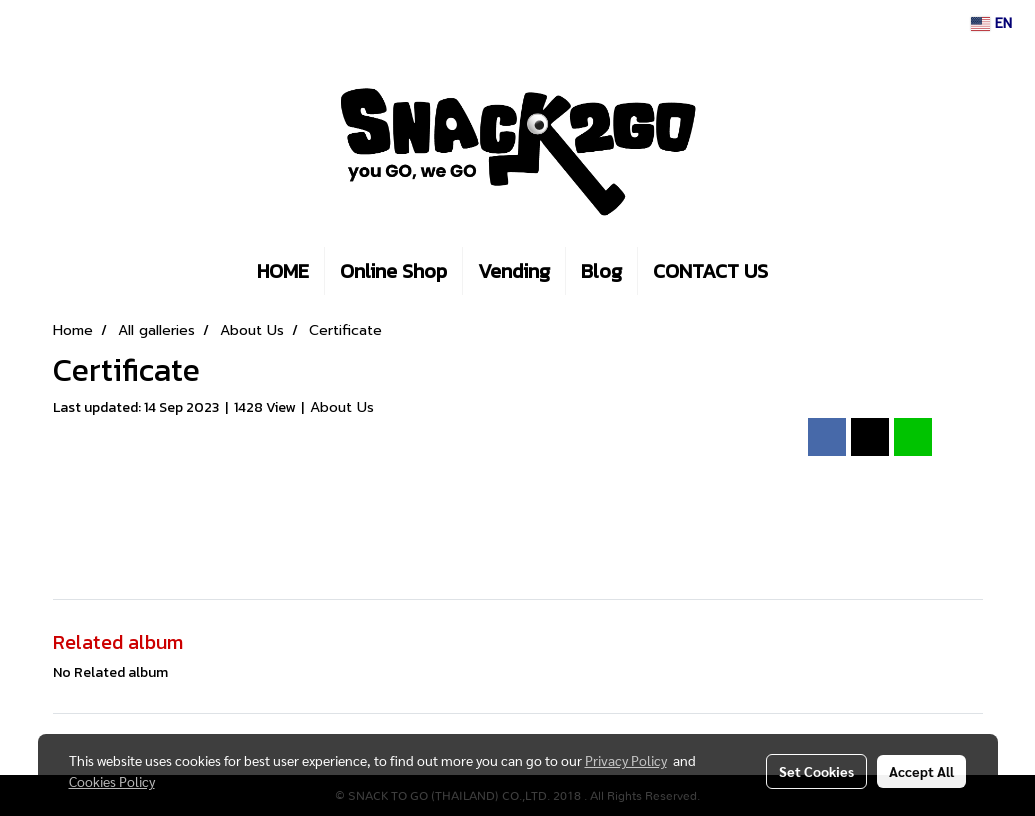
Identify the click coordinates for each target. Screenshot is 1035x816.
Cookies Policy (112, 781)
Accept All (921, 771)
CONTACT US (710, 271)
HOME (283, 271)
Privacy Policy (626, 760)
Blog (601, 271)
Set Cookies (816, 771)
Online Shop (393, 271)
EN (991, 23)
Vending (514, 271)
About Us (342, 407)
